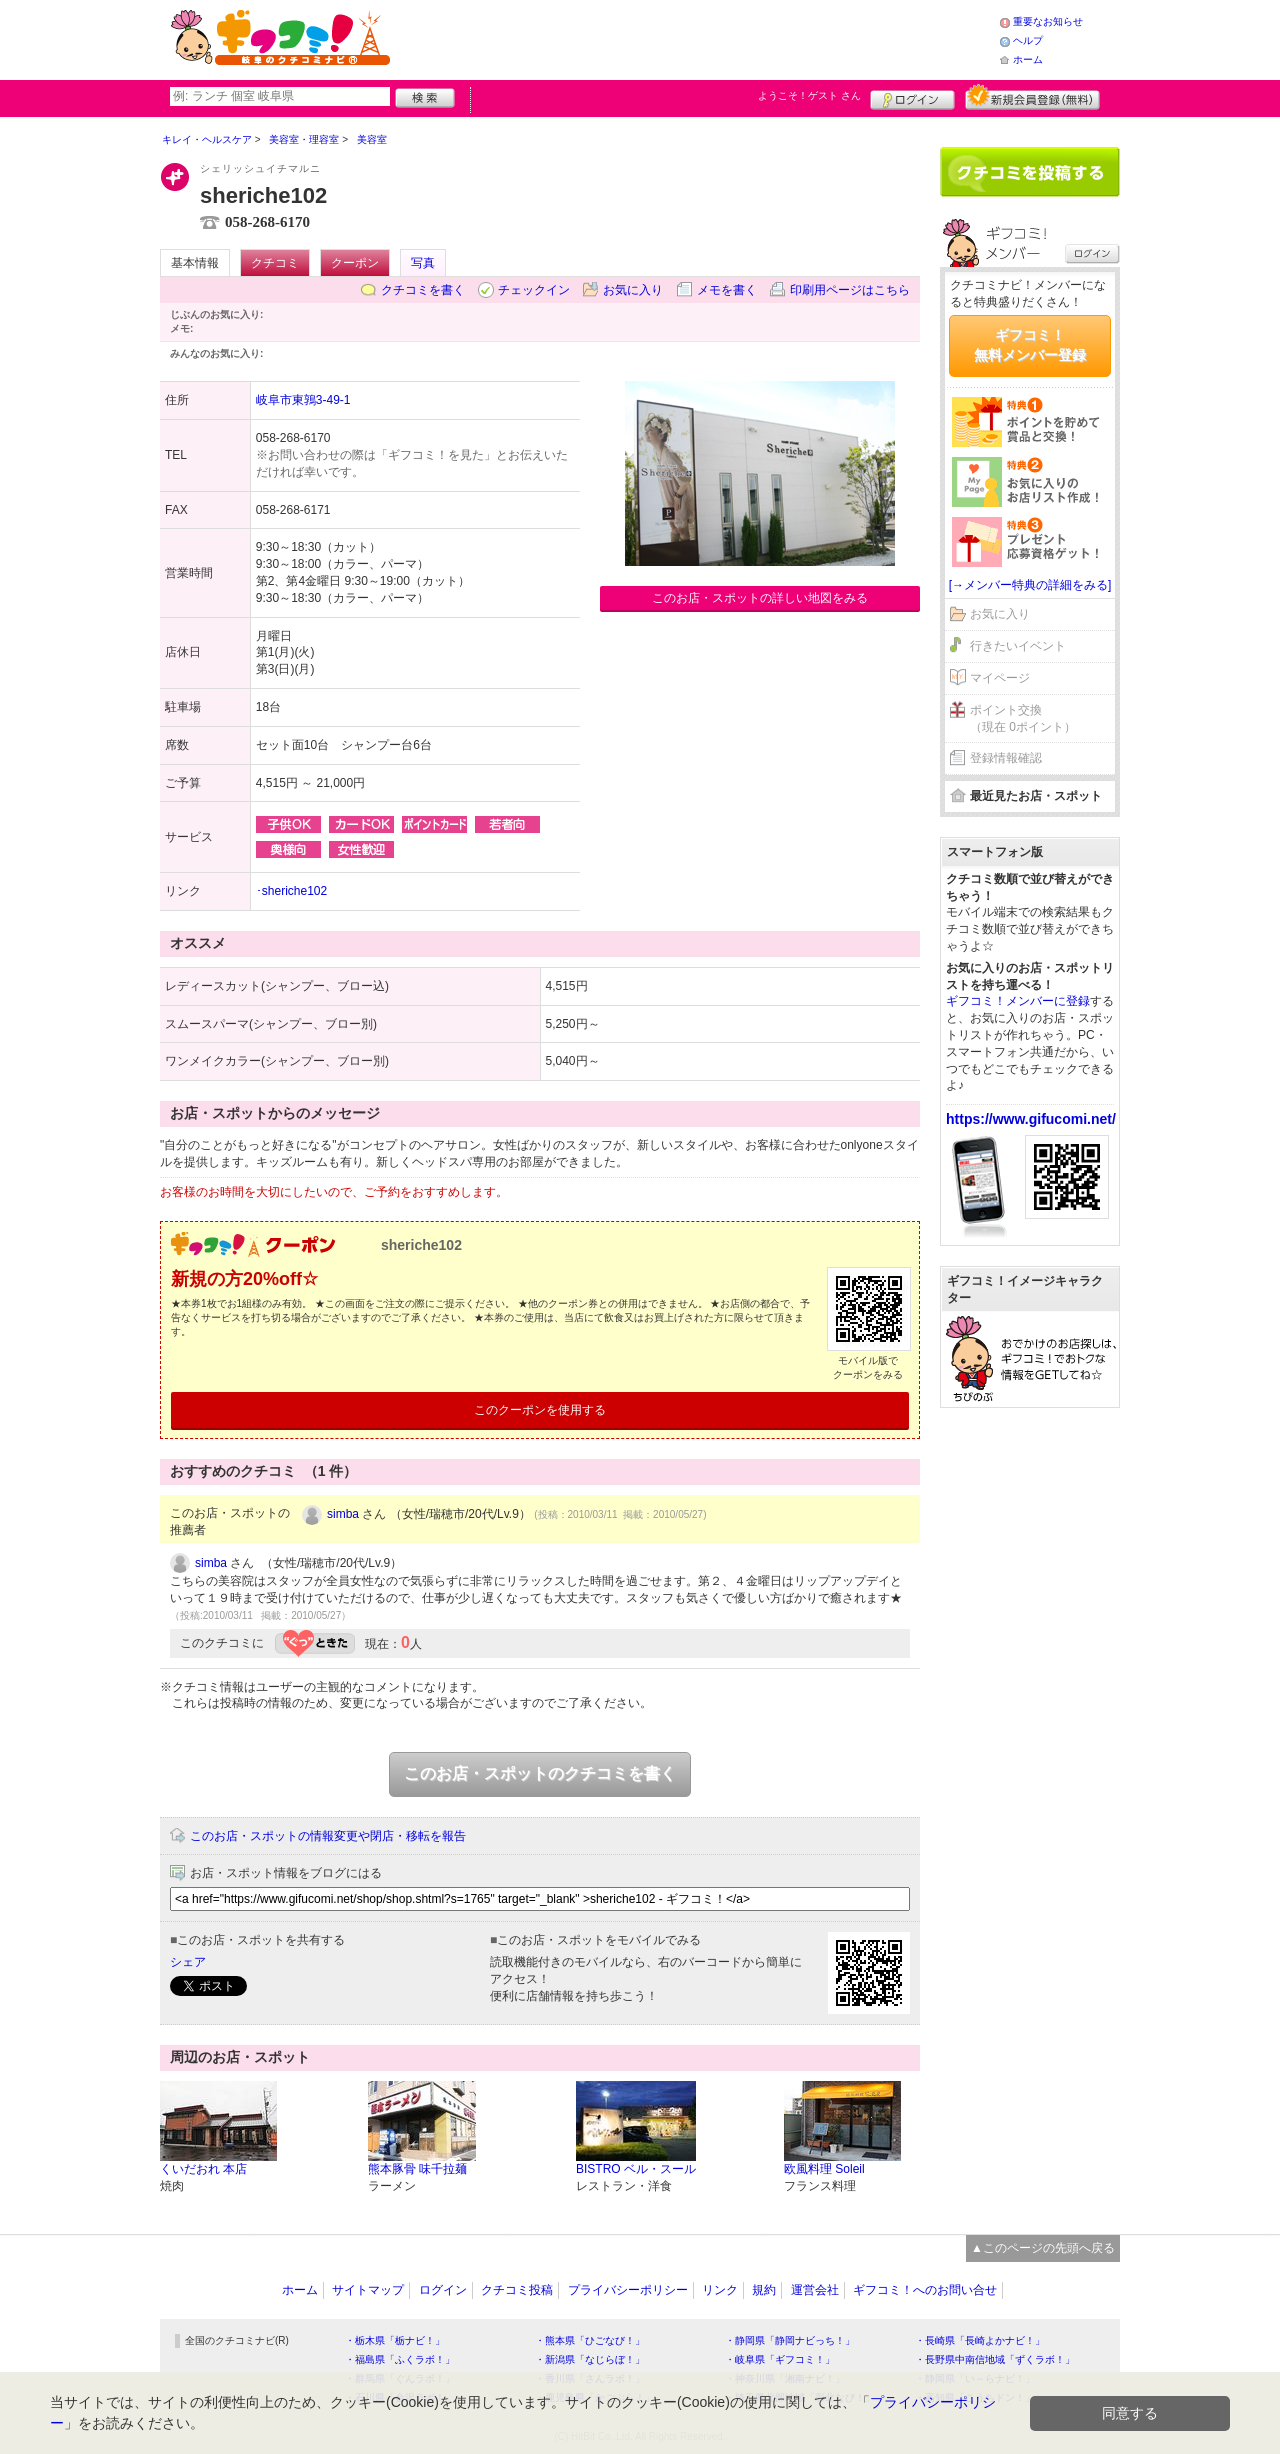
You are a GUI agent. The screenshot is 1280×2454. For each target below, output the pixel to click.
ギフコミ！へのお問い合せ (925, 2290)
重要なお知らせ (1048, 21)
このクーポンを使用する (540, 1410)
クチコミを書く (423, 290)
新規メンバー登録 (1032, 97)
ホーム (1028, 59)
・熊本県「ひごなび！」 (590, 2340)
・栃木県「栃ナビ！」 (395, 2340)
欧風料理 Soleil (824, 2169)
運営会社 (815, 2290)
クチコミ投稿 (517, 2290)
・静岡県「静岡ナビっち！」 (790, 2340)
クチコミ (275, 263)
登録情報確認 (1006, 758)
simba (343, 1514)
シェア (188, 1962)
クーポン (355, 263)
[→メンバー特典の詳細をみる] (1030, 585)
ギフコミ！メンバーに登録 (1018, 1001)
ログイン (912, 97)
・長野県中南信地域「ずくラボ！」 (995, 2359)
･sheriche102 (291, 891)
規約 (764, 2290)
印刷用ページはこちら (850, 290)
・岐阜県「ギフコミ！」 (780, 2359)
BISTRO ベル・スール (636, 2169)
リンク (720, 2290)
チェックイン (534, 290)
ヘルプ (1028, 40)
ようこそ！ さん (809, 95)
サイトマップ (368, 2290)
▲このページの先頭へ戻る (1043, 2248)
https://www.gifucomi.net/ (1031, 1119)
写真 (423, 263)
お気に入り (633, 290)
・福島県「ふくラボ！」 (400, 2359)
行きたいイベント (1018, 646)
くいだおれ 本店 (203, 2169)
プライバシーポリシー (628, 2290)
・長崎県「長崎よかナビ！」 (980, 2340)
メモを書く (727, 290)
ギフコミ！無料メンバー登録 (1030, 345)
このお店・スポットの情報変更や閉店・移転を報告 (328, 1836)
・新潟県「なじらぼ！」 (590, 2359)
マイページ (1000, 678)
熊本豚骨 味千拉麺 (417, 2169)
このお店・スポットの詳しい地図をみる (760, 598)
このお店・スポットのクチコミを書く (540, 1773)
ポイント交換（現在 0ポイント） (1023, 718)
